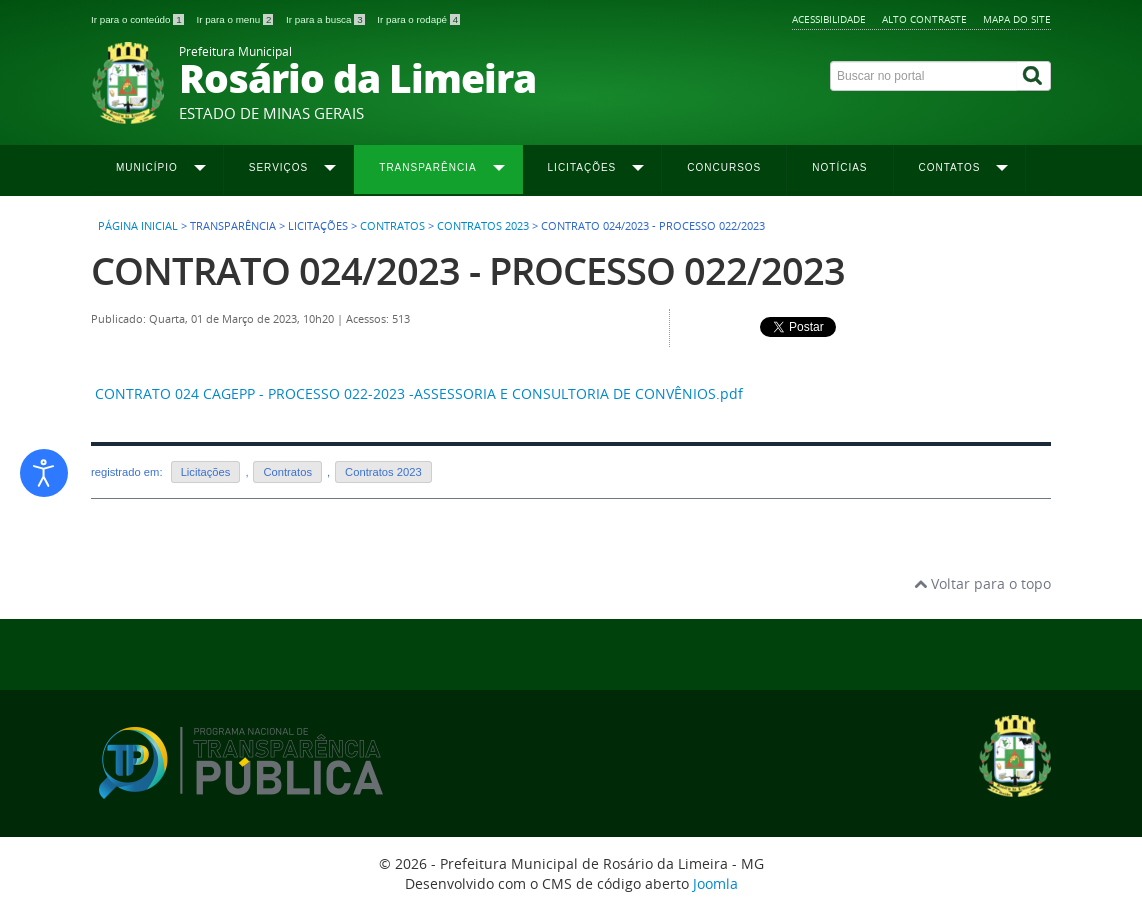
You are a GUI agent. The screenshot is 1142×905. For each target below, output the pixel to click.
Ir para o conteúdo (138, 19)
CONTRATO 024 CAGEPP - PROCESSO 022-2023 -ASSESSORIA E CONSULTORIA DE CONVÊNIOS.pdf (419, 393)
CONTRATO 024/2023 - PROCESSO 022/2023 (468, 270)
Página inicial (138, 226)
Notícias (839, 167)
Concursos (724, 167)
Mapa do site (1017, 19)
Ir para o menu (236, 19)
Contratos (392, 226)
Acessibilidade (829, 19)
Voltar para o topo (982, 583)
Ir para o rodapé (418, 19)
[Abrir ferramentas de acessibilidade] (44, 473)
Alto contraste (924, 19)
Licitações (206, 472)
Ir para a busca (326, 19)
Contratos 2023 (483, 226)
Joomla (715, 883)
